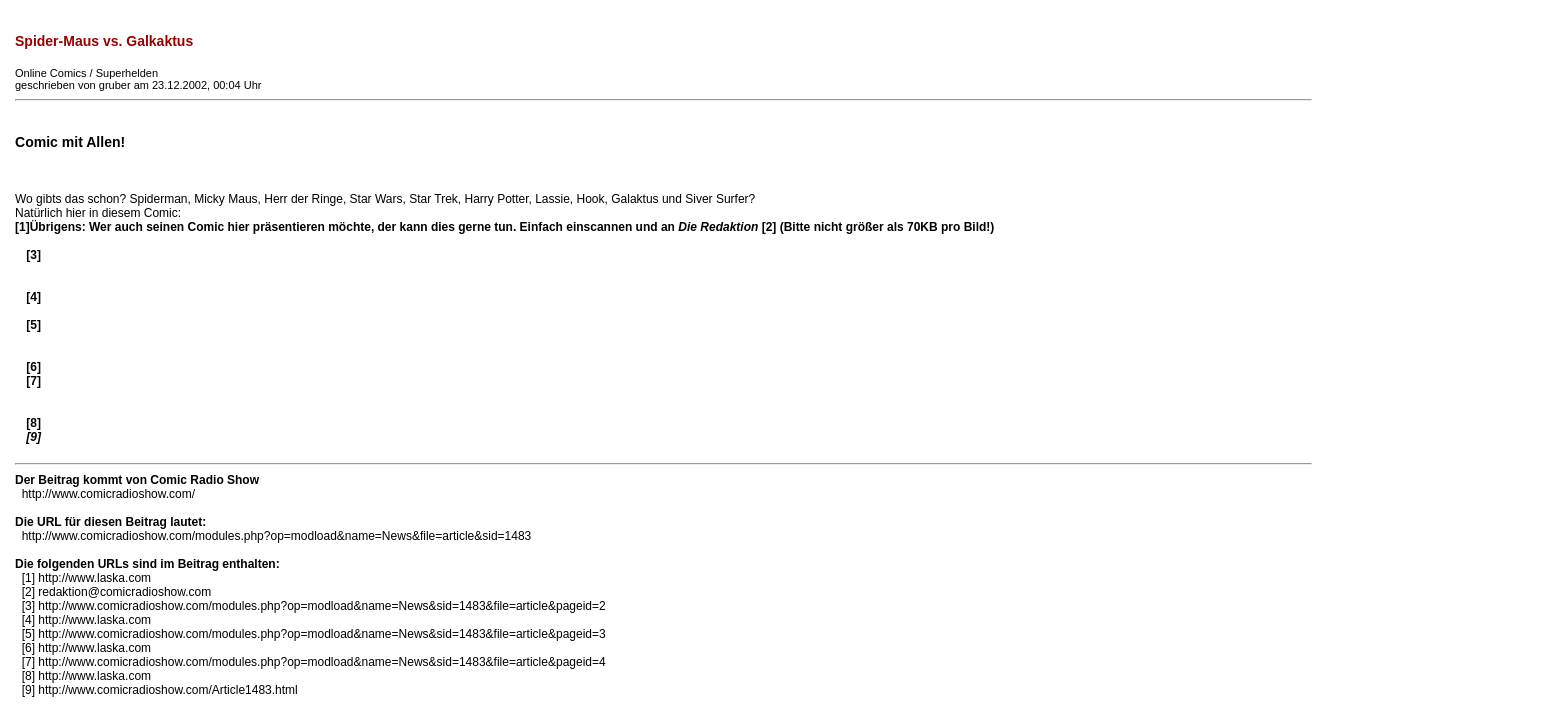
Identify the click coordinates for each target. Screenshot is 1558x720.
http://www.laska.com (94, 578)
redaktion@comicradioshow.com (124, 592)
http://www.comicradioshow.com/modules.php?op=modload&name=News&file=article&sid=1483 (277, 536)
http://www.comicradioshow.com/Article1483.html (167, 690)
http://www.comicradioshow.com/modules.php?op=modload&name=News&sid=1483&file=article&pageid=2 (321, 606)
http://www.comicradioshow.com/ (108, 494)
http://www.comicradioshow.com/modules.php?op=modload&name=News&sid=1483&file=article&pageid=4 (321, 662)
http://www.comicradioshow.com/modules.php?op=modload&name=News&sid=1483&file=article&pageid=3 (321, 634)
